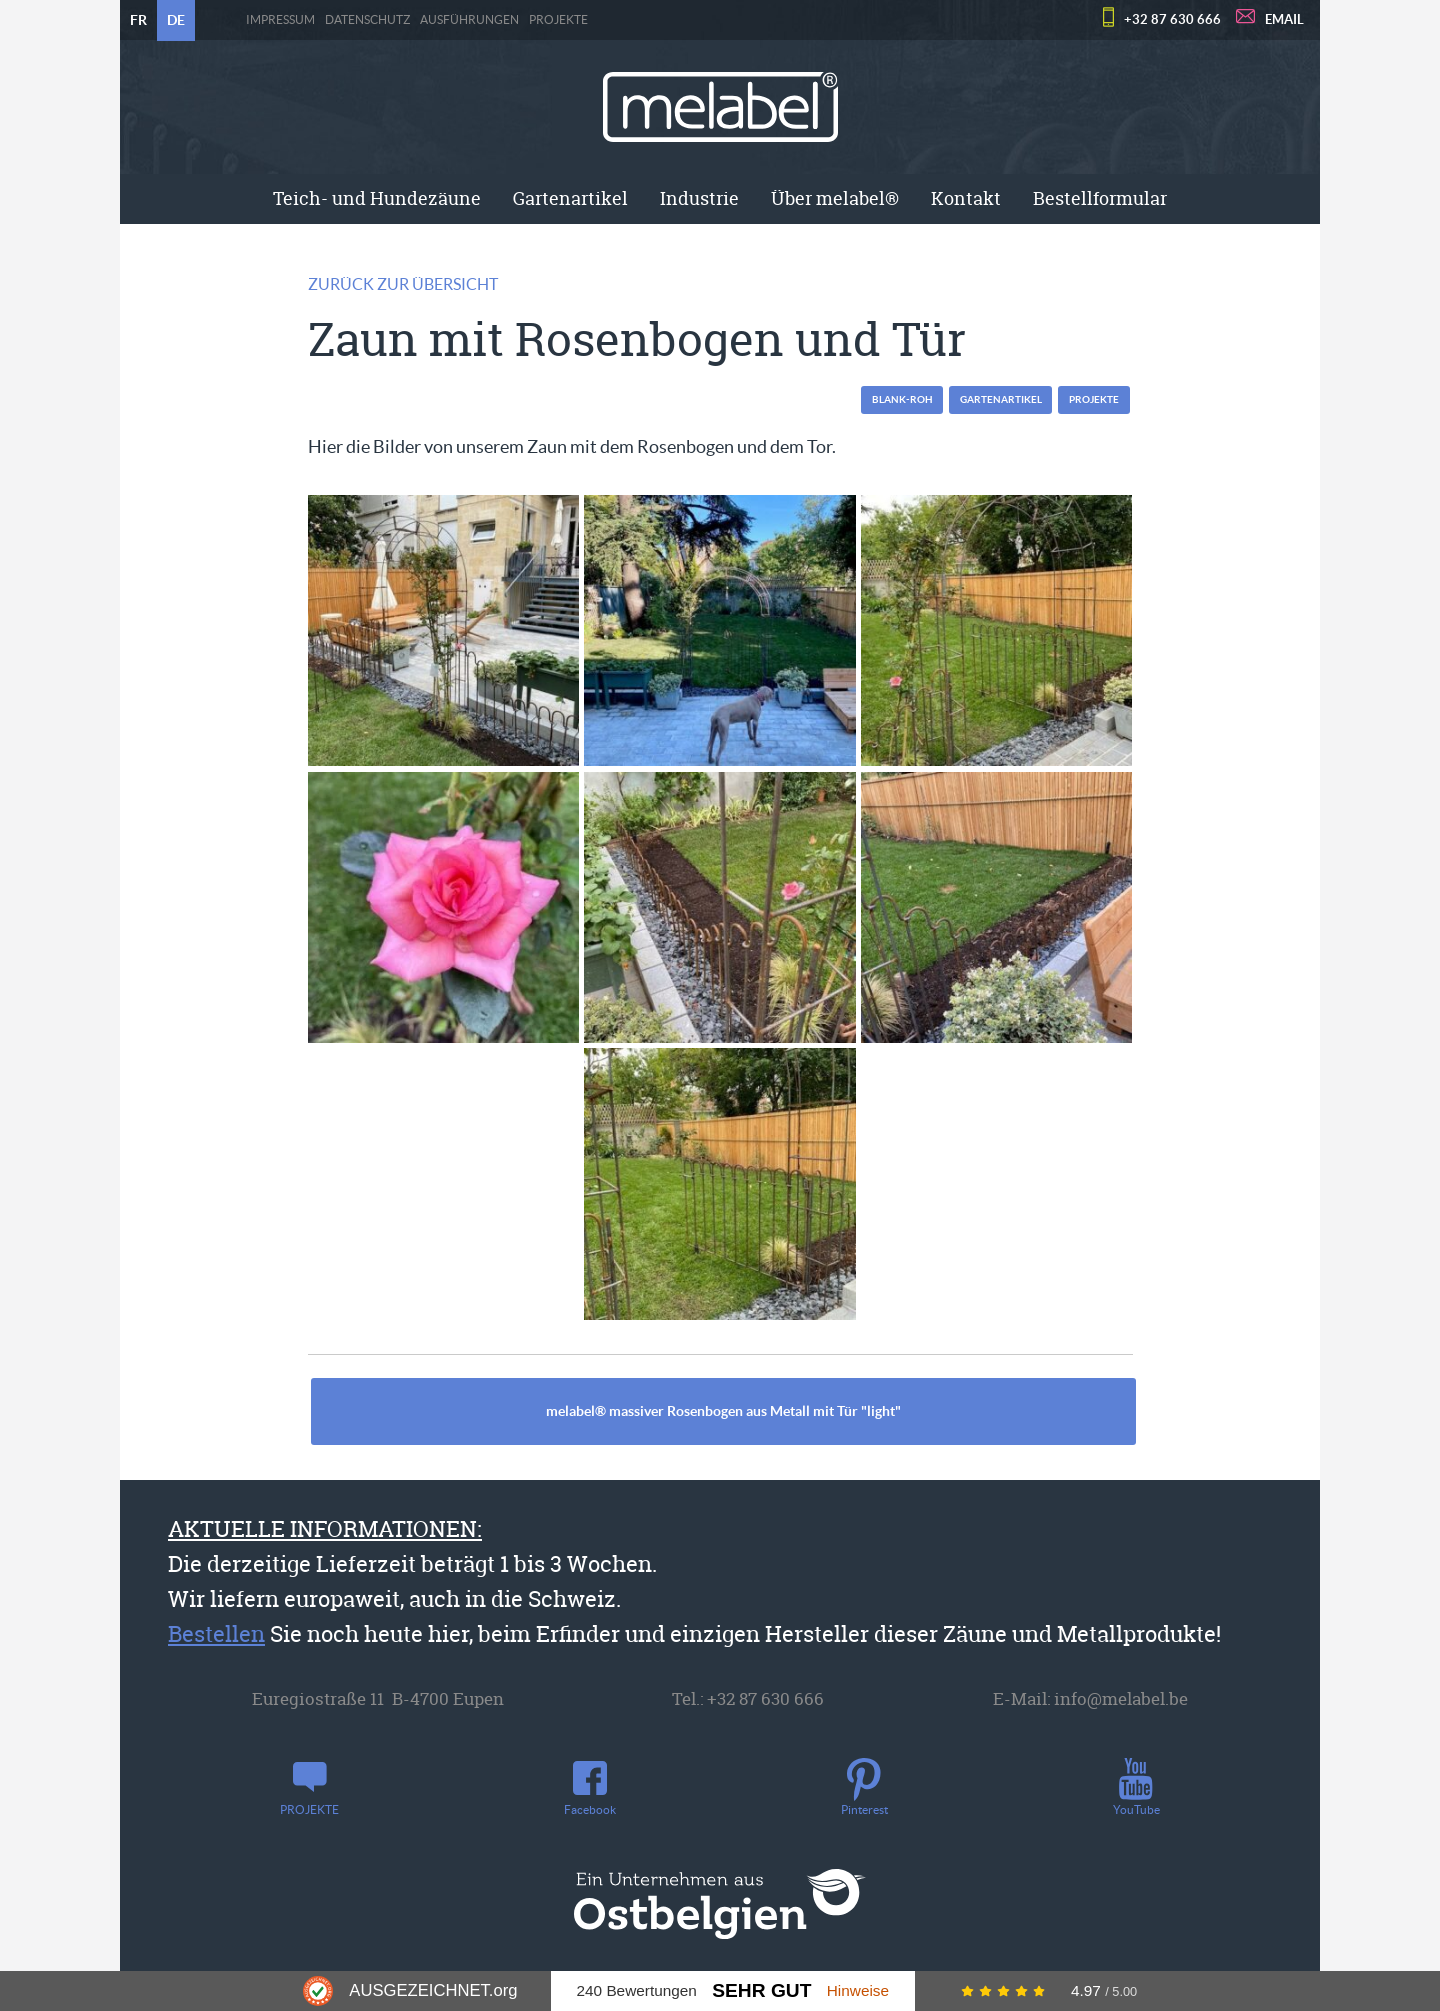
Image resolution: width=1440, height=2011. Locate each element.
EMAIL (1284, 19)
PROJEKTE (558, 20)
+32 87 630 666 (1172, 19)
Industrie (699, 198)
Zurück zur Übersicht (403, 284)
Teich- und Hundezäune (377, 198)
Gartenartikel (570, 198)
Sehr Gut (761, 1990)
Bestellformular (1100, 198)
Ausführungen (469, 20)
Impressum (280, 20)
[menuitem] (377, 199)
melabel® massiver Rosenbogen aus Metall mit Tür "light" (723, 1411)
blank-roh (902, 399)
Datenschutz (367, 20)
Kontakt (966, 198)
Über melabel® (835, 198)
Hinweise (858, 1990)
